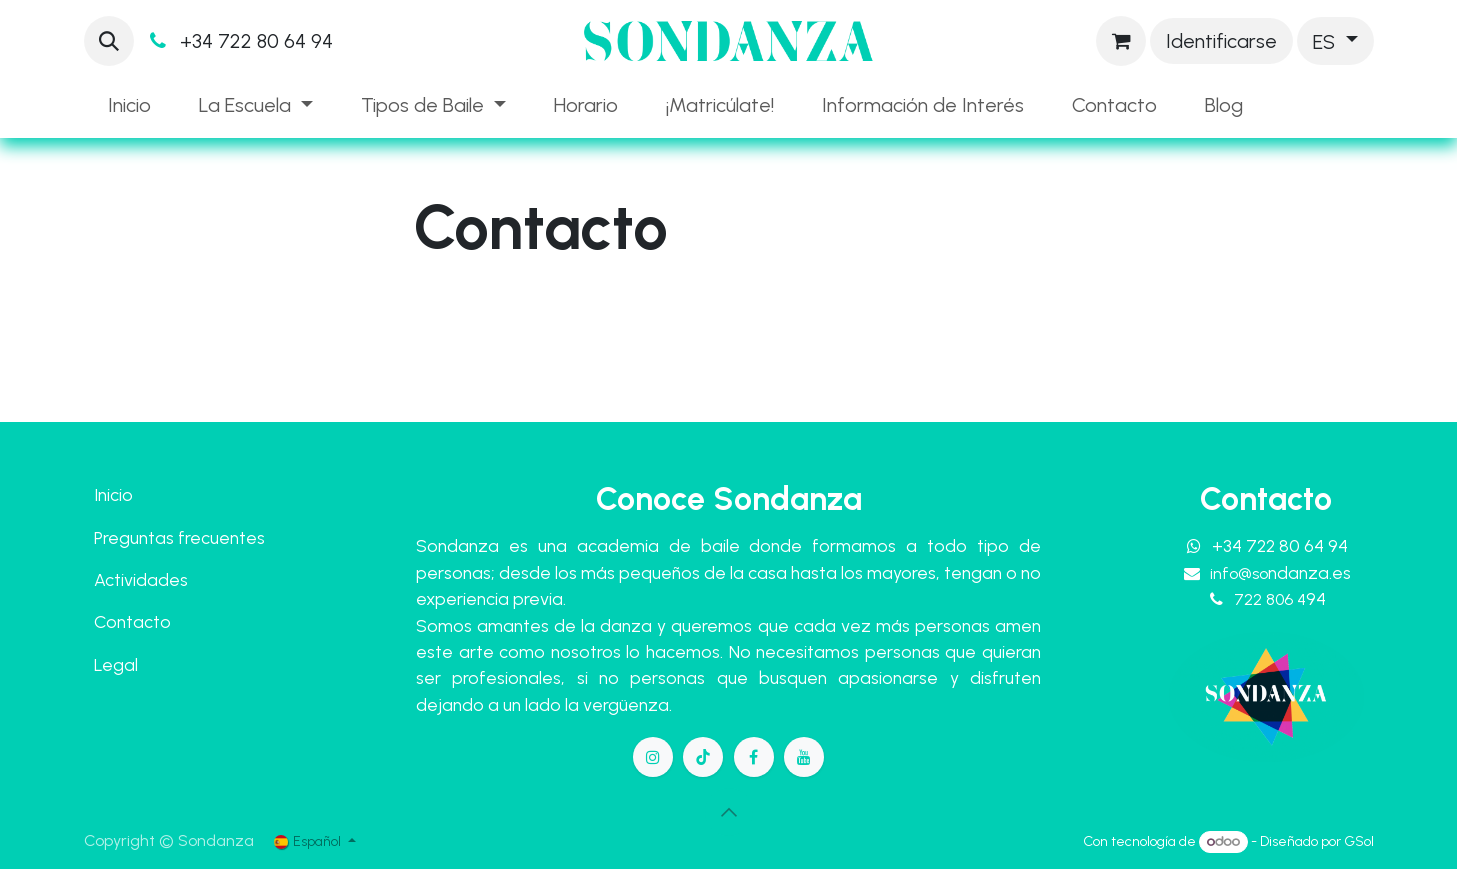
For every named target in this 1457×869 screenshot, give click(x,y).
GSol (1359, 841)
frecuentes (221, 537)
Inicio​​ (113, 494)
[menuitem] (129, 105)
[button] (109, 41)
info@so (1280, 573)
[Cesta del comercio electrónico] (1121, 41)
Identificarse (1221, 41)
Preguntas (134, 537)
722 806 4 (1280, 599)
